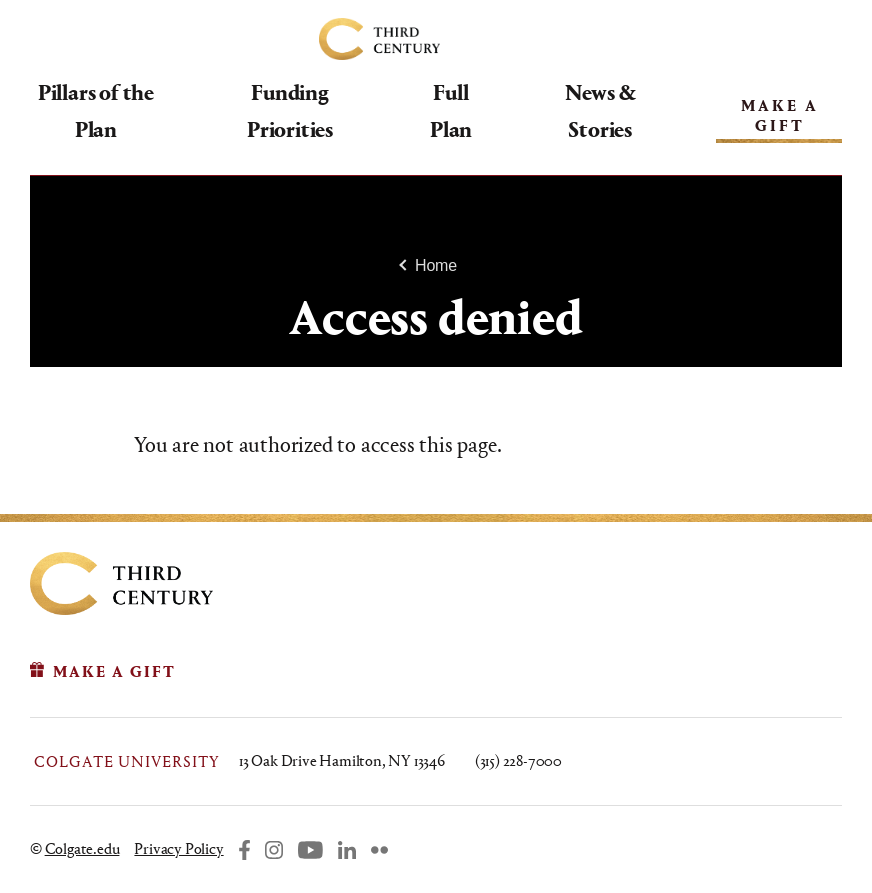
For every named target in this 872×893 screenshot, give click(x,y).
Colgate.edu (82, 848)
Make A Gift (776, 114)
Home (436, 265)
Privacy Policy (178, 848)
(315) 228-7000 (518, 760)
